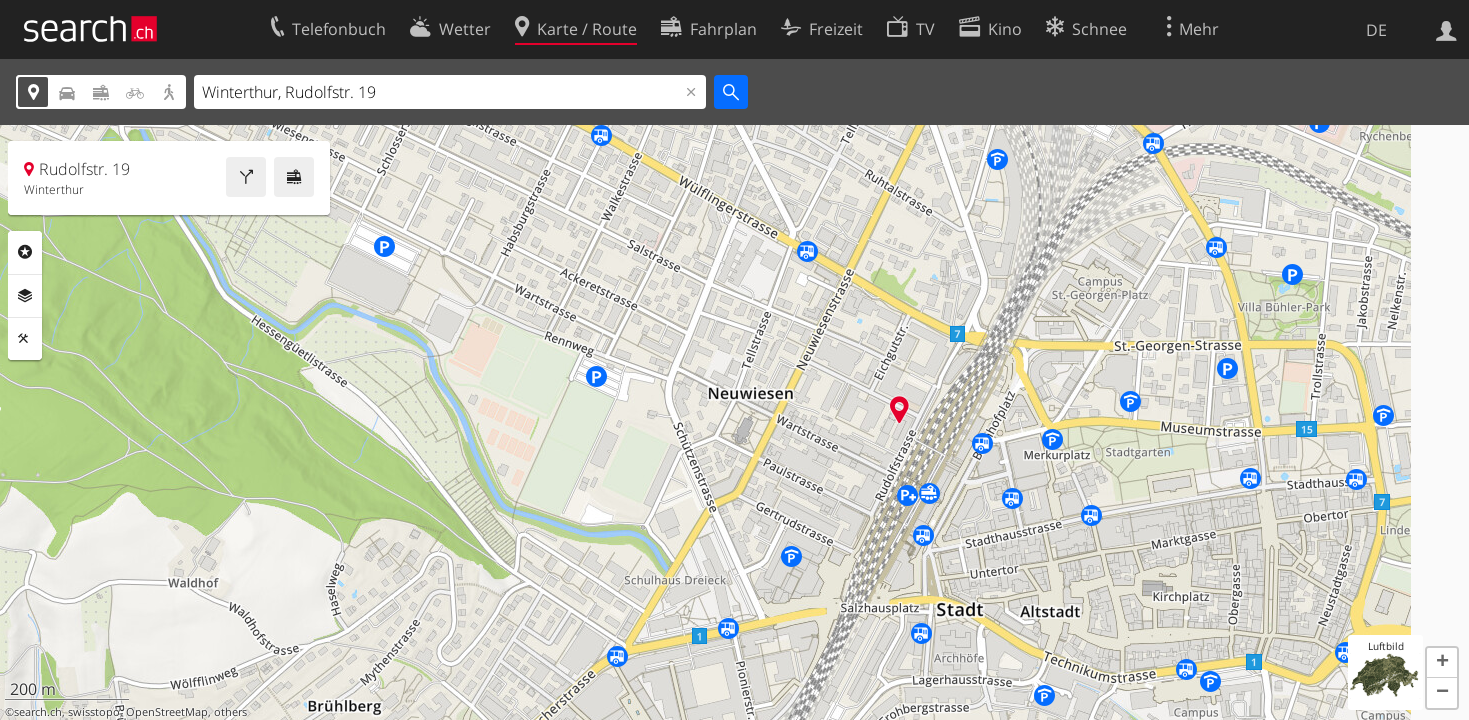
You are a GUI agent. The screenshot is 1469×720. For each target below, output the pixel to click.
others (230, 712)
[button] (1442, 663)
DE (1376, 30)
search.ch (38, 712)
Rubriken (25, 252)
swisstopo (94, 712)
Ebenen (25, 296)
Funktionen (25, 339)
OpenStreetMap (167, 712)
